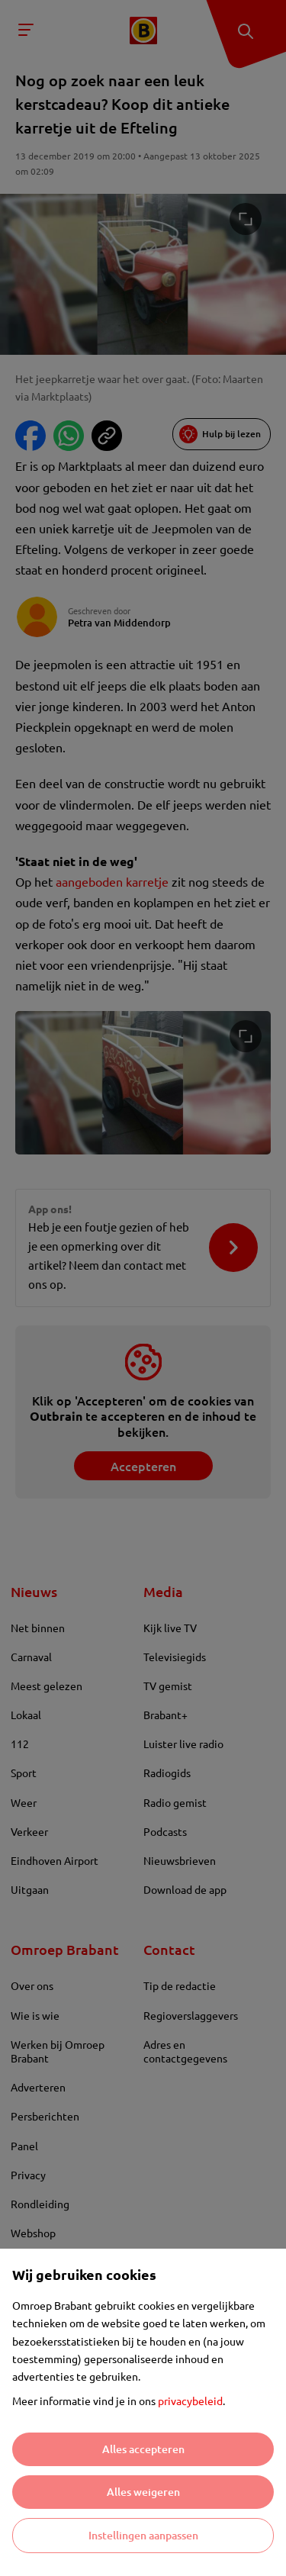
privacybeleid (190, 2400)
